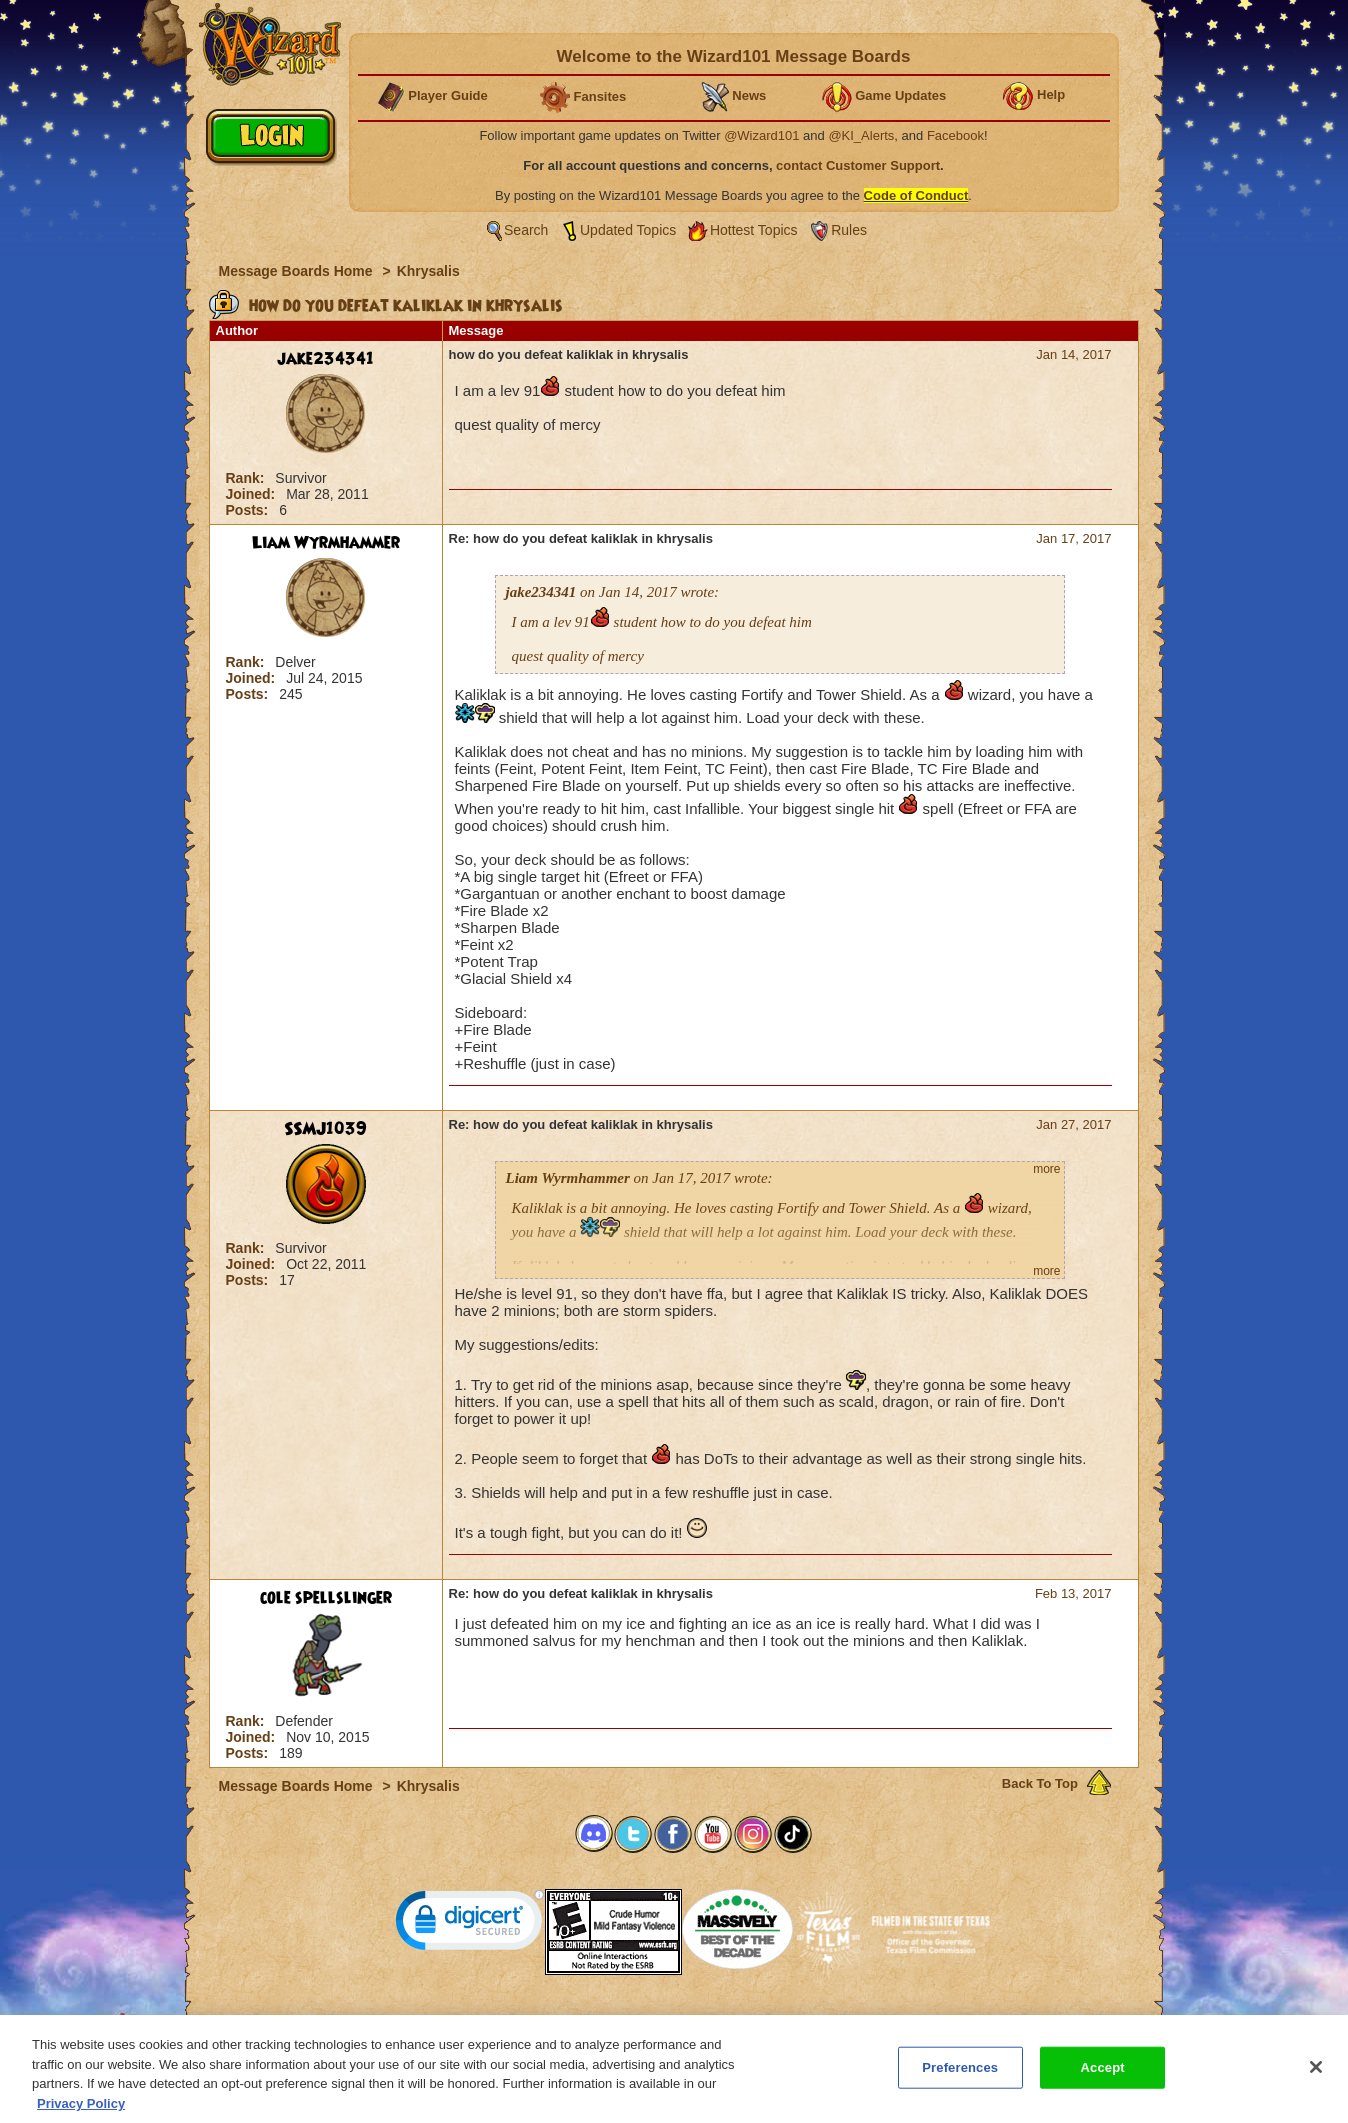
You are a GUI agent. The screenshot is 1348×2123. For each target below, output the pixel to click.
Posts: (249, 510)
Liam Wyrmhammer (326, 543)
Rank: (247, 478)
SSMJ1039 (325, 1129)
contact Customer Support (858, 165)
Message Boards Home (298, 271)
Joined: (253, 494)
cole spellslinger (326, 1598)
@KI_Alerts (861, 135)
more (1046, 1169)
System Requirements (545, 2021)
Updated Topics (628, 230)
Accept (1103, 2076)
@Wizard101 (761, 135)
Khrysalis (428, 271)
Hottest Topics (754, 230)
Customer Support (670, 2021)
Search (526, 230)
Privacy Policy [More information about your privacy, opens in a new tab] (81, 2112)
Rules (849, 230)
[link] (470, 1924)
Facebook (955, 135)
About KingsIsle (779, 2021)
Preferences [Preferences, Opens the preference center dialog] (960, 2076)
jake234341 (325, 359)
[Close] (1316, 2076)
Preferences (868, 2021)
